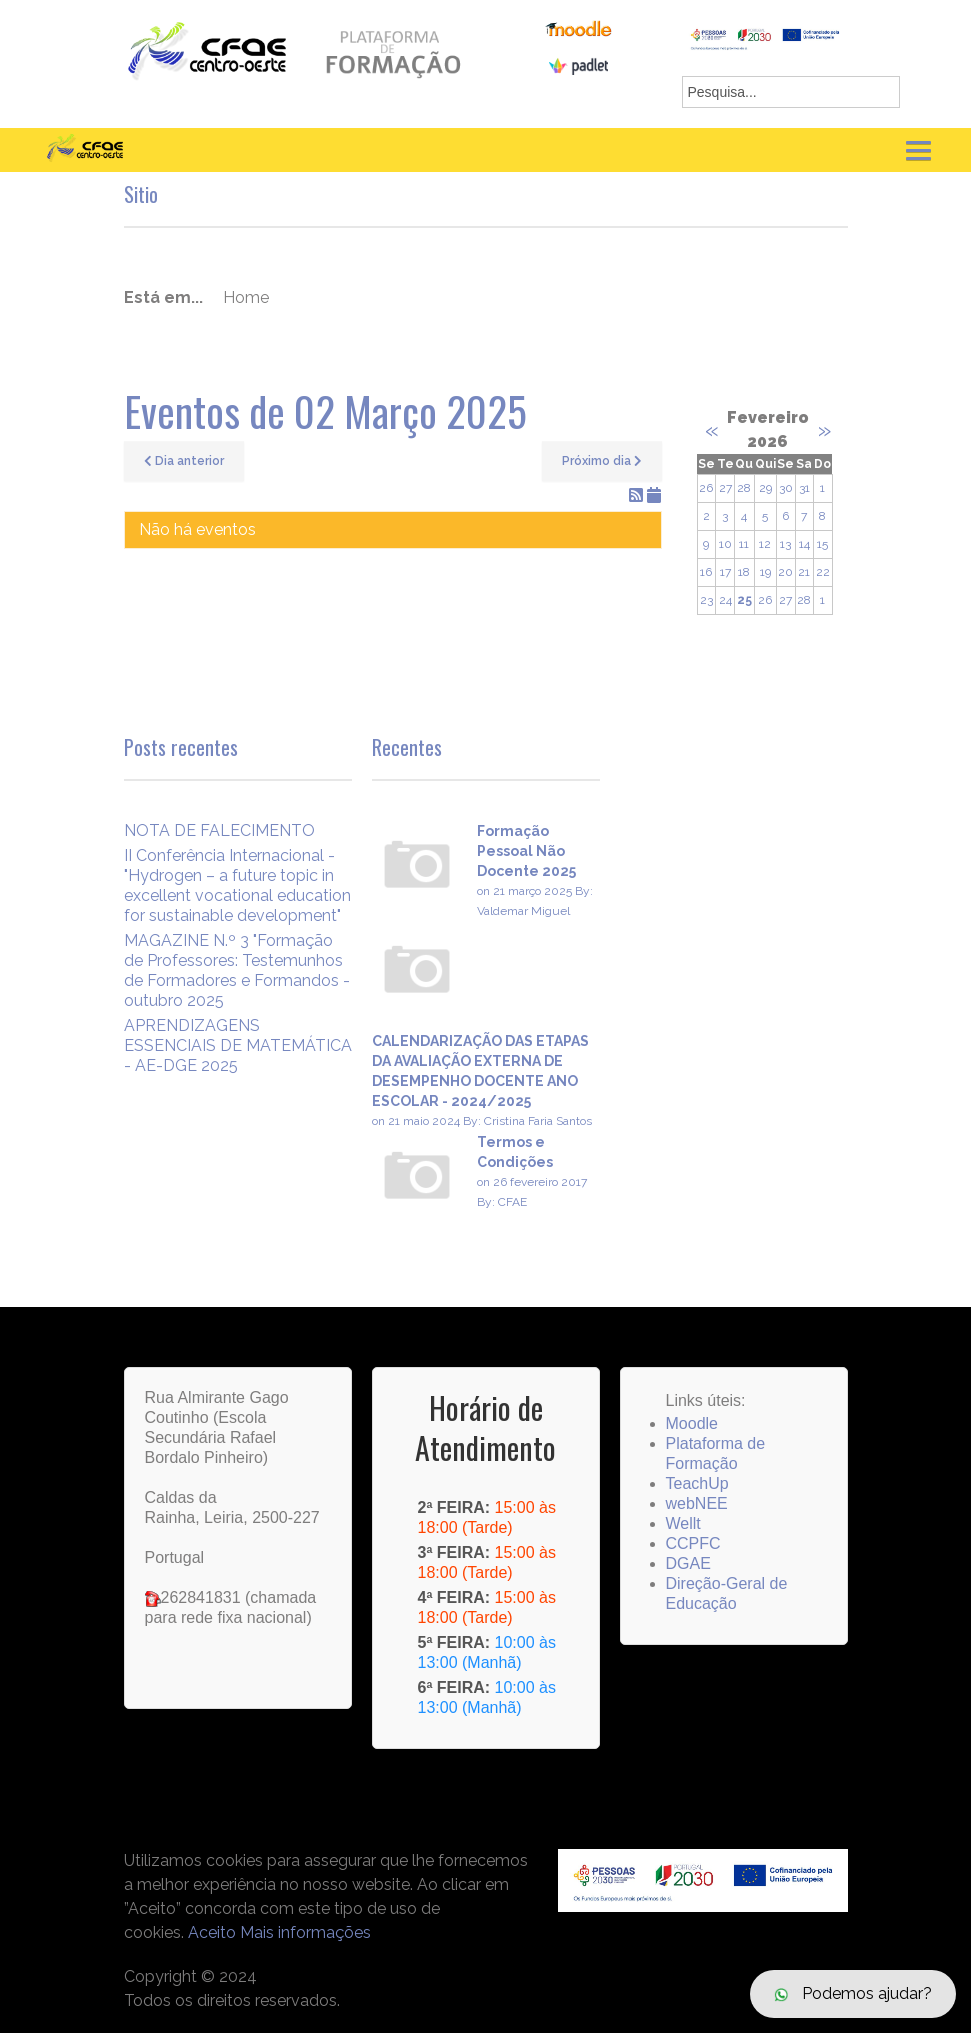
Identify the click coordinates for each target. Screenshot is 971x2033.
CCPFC (693, 1543)
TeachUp (697, 1483)
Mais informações (305, 1932)
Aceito (212, 1932)
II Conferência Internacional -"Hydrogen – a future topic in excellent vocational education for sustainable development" (237, 885)
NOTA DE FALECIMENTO (219, 830)
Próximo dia (602, 461)
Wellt (683, 1523)
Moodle (692, 1423)
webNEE (697, 1503)
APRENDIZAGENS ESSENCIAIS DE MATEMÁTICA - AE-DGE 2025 (238, 1045)
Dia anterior (184, 461)
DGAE (688, 1563)
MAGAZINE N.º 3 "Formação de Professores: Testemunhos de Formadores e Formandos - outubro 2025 (237, 970)
